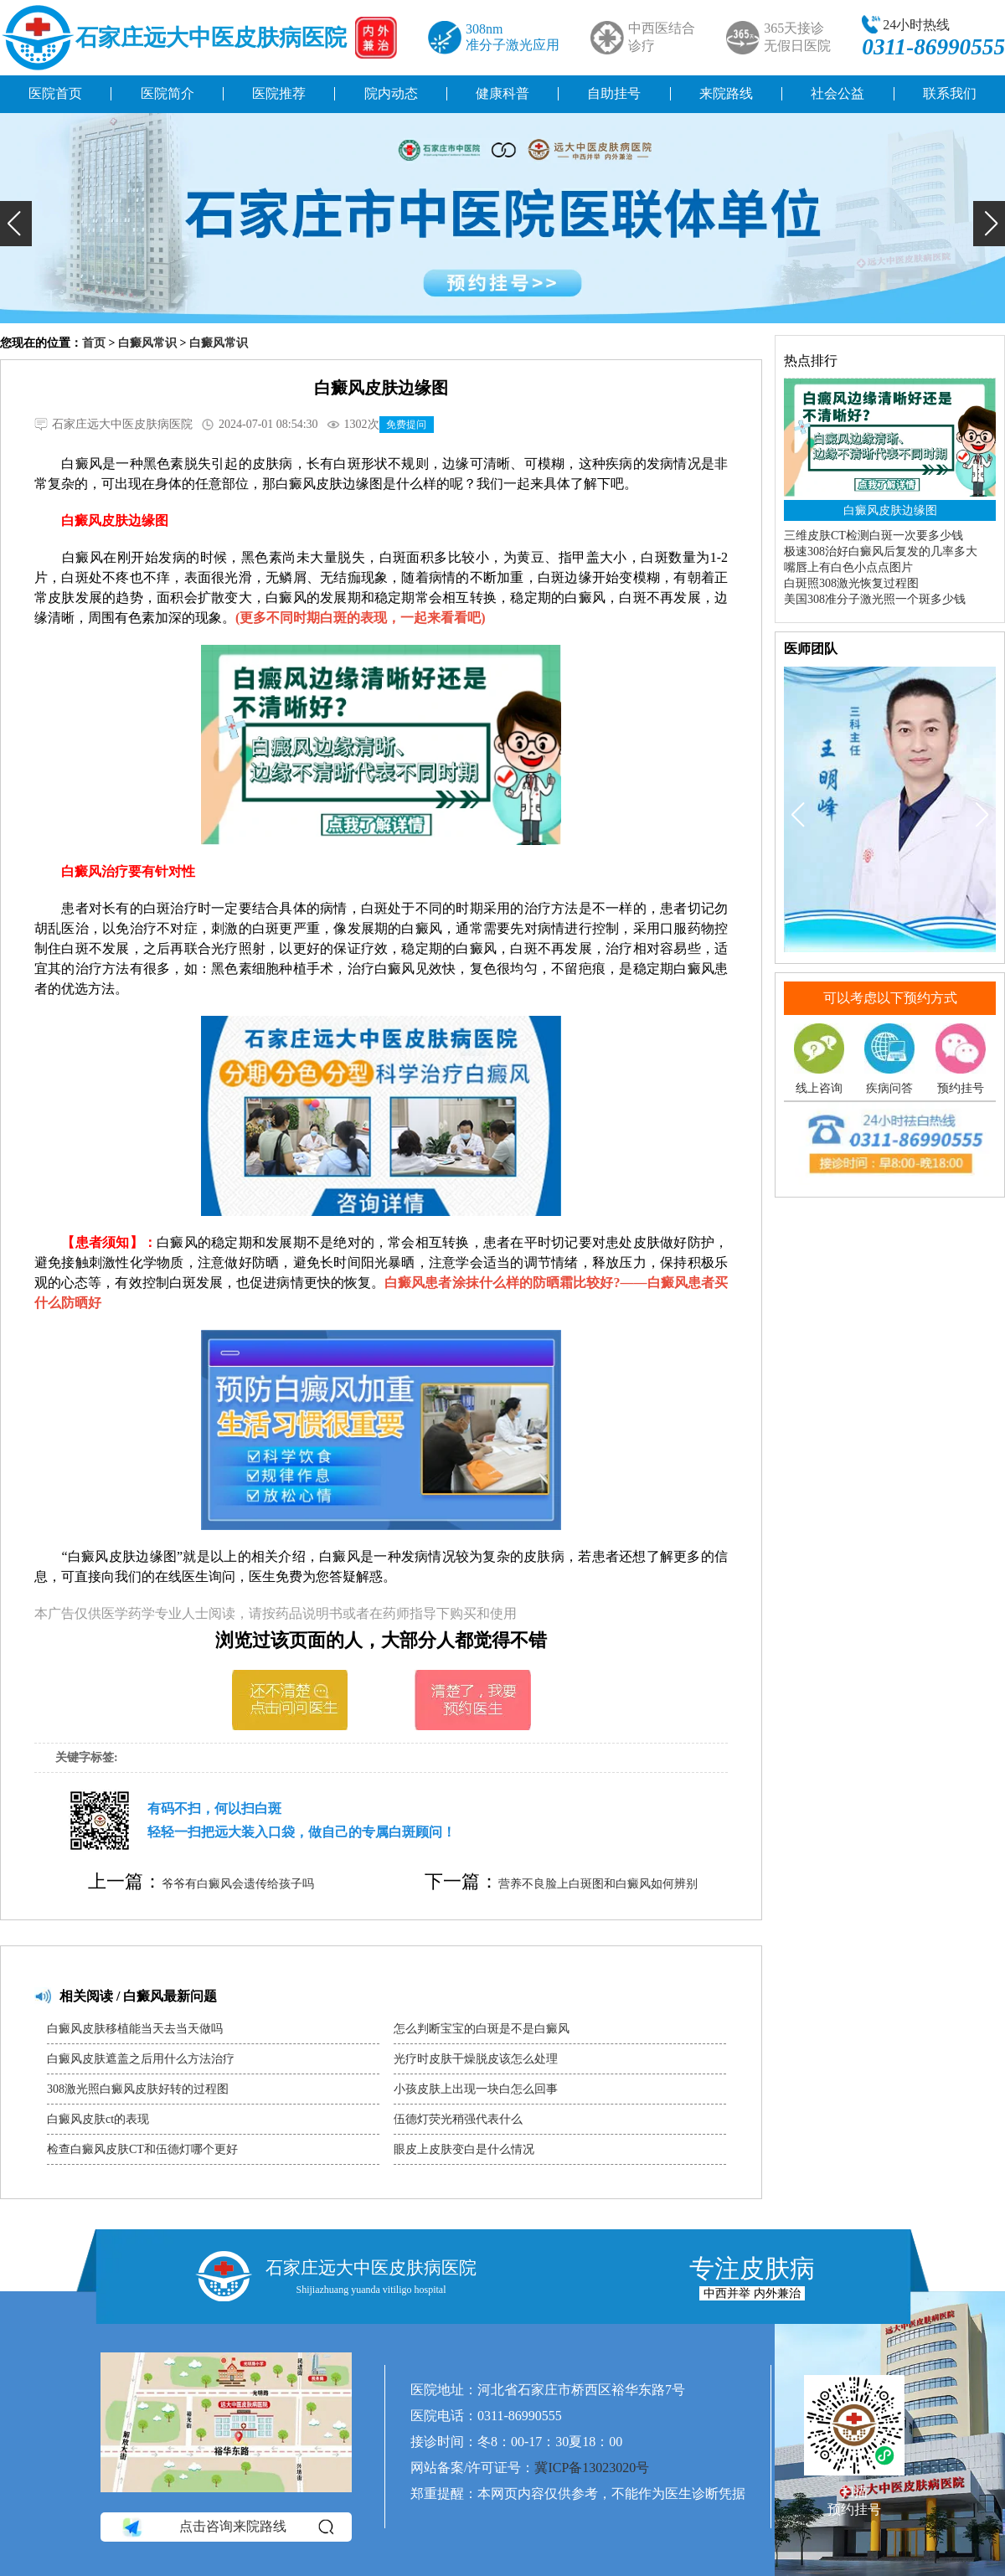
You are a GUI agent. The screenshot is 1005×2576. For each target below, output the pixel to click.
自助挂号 (614, 93)
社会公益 (837, 93)
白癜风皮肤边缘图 (890, 510)
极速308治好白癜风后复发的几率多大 (880, 551)
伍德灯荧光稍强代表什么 (458, 2119)
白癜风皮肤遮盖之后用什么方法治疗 (140, 2059)
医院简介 (167, 93)
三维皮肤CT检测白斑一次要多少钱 (873, 535)
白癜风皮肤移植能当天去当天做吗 (135, 2028)
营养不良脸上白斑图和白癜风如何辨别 (598, 1884)
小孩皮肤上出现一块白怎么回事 (476, 2089)
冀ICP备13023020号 (591, 2467)
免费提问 (406, 424)
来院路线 (726, 93)
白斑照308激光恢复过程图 (851, 583)
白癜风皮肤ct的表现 (98, 2119)
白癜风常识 (147, 343)
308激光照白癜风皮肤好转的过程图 (138, 2089)
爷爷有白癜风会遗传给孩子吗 (238, 1884)
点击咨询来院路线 (226, 2527)
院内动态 (391, 93)
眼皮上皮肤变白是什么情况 (464, 2149)
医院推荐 (279, 93)
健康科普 (502, 93)
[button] (16, 223)
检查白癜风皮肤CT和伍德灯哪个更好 (142, 2149)
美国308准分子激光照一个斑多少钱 (875, 599)
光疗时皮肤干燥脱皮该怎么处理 (476, 2059)
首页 (94, 343)
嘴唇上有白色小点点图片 (848, 567)
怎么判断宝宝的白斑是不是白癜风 (482, 2028)
